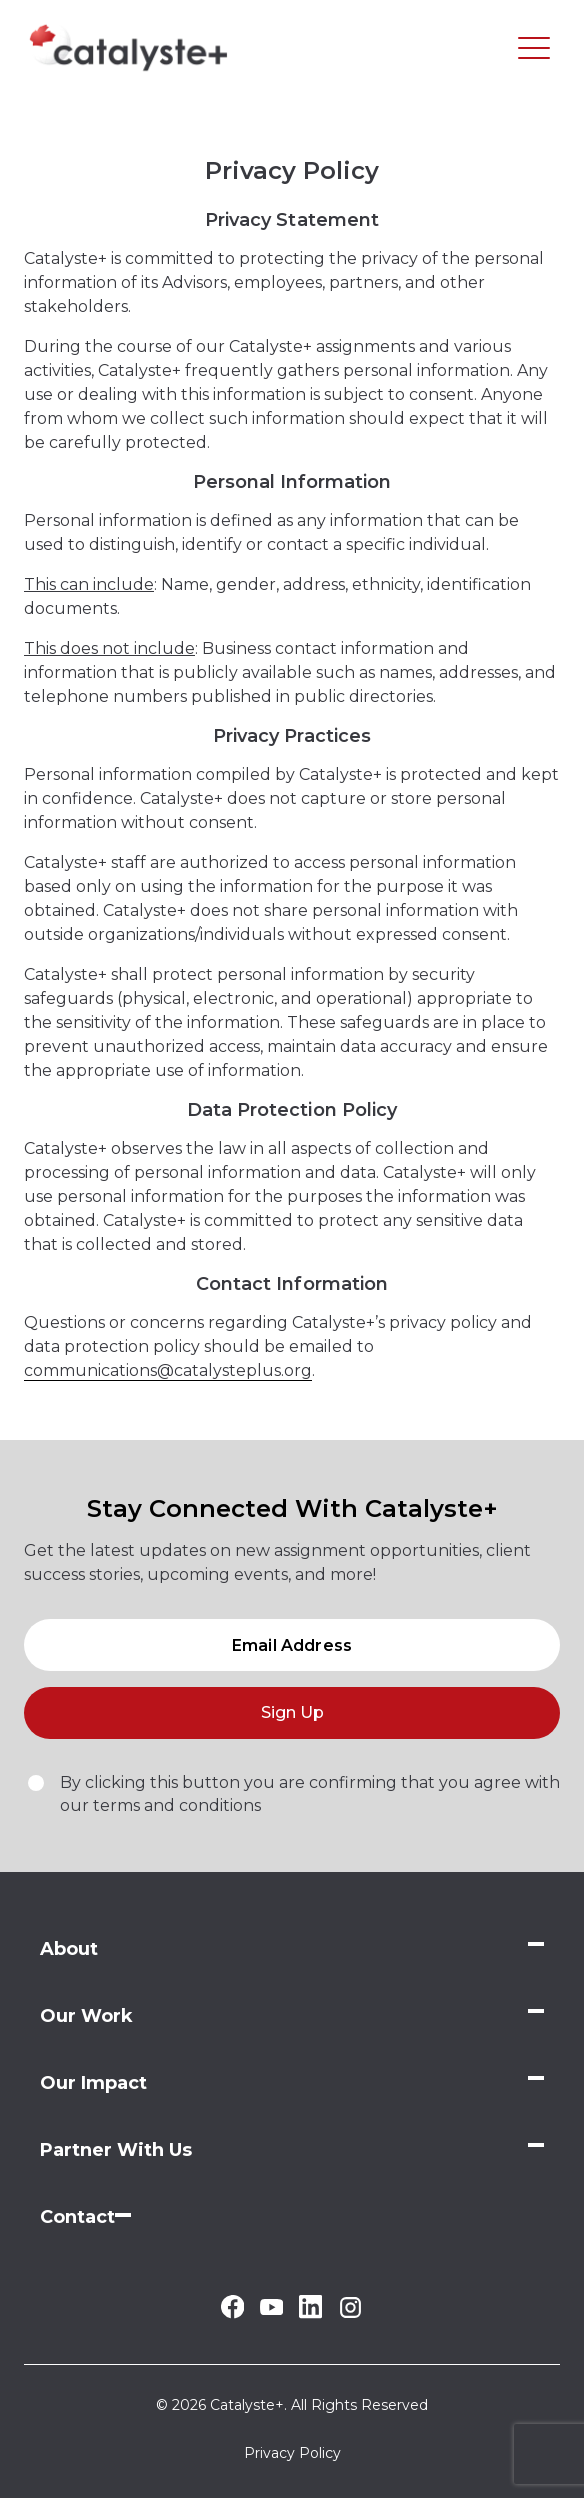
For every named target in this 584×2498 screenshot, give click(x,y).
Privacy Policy (292, 2453)
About (69, 1949)
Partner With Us (116, 2150)
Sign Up (292, 1712)
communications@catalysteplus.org (168, 1370)
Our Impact (93, 2083)
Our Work (86, 2016)
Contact (77, 2217)
